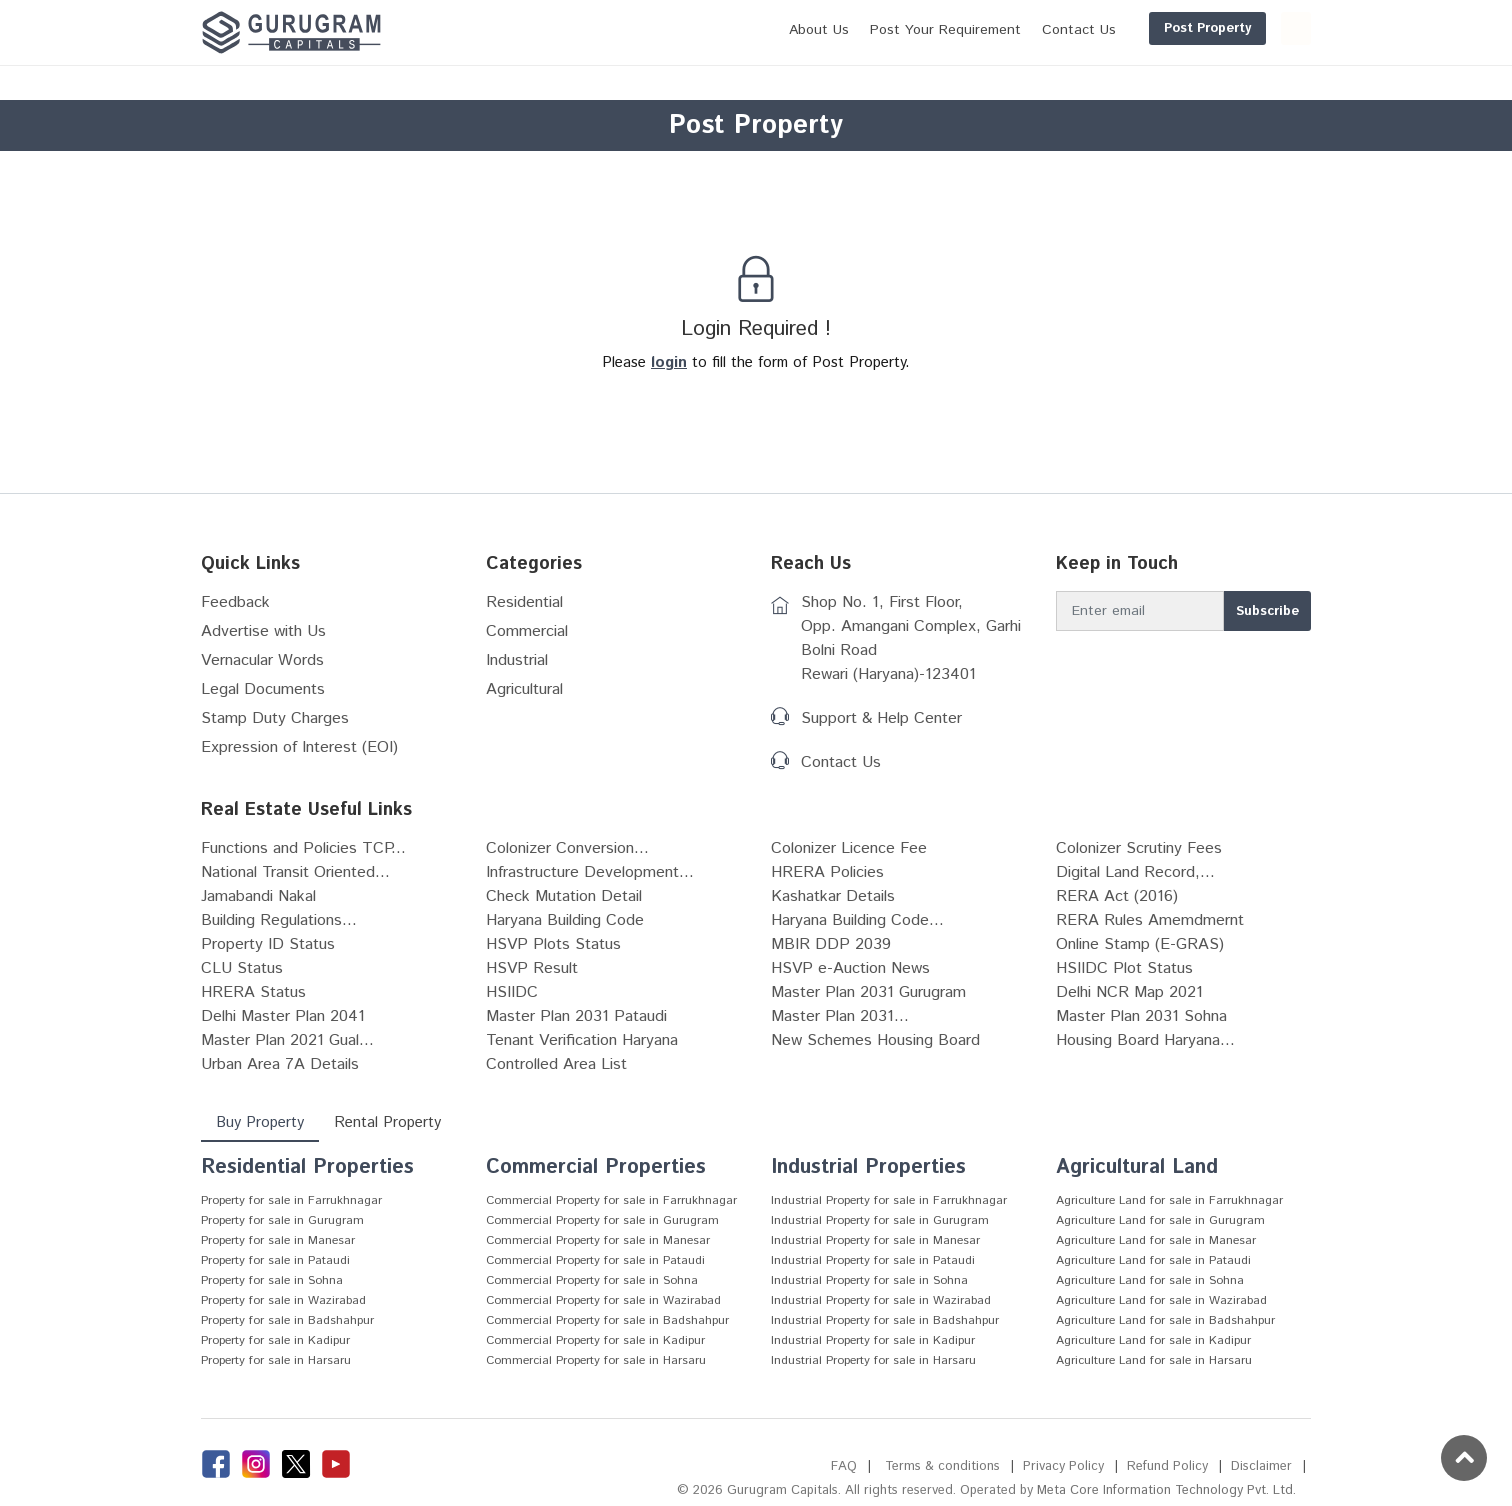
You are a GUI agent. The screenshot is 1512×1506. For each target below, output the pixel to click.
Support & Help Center (881, 718)
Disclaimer (1261, 1466)
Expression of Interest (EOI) (299, 747)
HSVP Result (532, 968)
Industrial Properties (868, 1167)
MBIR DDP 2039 (831, 944)
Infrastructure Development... (590, 872)
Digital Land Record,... (1135, 872)
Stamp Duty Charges (275, 718)
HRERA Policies (827, 872)
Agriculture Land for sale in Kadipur (1153, 1340)
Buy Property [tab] (260, 1122)
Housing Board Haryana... (1145, 1040)
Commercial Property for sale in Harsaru (596, 1360)
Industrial (517, 660)
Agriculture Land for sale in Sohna (1150, 1280)
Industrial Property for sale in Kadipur (873, 1340)
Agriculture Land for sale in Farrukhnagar (1169, 1200)
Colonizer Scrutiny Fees (1139, 848)
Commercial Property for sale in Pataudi (595, 1260)
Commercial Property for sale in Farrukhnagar (611, 1200)
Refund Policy (1167, 1466)
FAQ (844, 1466)
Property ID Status (268, 944)
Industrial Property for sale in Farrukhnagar (889, 1200)
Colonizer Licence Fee (849, 848)
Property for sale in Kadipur (275, 1340)
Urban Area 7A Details (280, 1064)
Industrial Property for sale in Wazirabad (881, 1300)
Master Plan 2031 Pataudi (576, 1016)
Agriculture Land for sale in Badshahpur (1165, 1320)
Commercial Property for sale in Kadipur (595, 1340)
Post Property (1111, 28)
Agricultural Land (1137, 1167)
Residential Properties (307, 1167)
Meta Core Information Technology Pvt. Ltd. (1166, 1490)
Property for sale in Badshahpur (287, 1320)
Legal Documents (263, 689)
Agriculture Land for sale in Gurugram (1160, 1220)
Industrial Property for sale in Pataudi (873, 1260)
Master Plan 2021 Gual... (287, 1040)
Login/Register (1248, 28)
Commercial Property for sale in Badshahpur (607, 1320)
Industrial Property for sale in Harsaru (873, 1360)
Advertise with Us (263, 631)
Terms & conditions (942, 1466)
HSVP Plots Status (553, 944)
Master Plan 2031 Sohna (1141, 1016)
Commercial (527, 631)
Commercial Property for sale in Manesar (598, 1240)
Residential (524, 602)
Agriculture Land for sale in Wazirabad (1161, 1300)
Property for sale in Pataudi (275, 1260)
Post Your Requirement (849, 30)
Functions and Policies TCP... (303, 848)
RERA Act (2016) (1117, 896)
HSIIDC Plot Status (1124, 968)
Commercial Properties (596, 1167)
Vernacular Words (262, 660)
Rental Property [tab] (387, 1122)
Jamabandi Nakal (258, 896)
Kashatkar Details (833, 896)
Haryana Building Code (565, 920)
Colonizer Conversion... (567, 848)
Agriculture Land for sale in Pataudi (1153, 1260)
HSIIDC (512, 992)
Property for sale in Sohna (272, 1280)
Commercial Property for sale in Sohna (592, 1280)
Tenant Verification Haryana (582, 1040)
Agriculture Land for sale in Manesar (1156, 1240)
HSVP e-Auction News (850, 968)
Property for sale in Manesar (278, 1240)
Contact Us (841, 762)
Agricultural (524, 689)
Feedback (235, 602)
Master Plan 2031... (840, 1016)
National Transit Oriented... (295, 872)
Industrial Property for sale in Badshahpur (885, 1320)
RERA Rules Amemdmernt (1150, 920)
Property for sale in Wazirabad (283, 1300)
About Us (723, 30)
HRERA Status (253, 992)
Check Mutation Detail (564, 896)
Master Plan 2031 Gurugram (868, 992)
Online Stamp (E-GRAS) (1140, 944)
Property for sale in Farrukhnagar (291, 1200)
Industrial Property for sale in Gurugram (880, 1220)
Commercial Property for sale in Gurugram (602, 1220)
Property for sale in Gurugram (282, 1220)
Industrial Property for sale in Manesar (875, 1240)
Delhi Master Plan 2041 (283, 1016)
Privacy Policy (1063, 1466)
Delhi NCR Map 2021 (1129, 992)
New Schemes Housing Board (875, 1040)
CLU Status (242, 968)
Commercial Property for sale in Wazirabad (603, 1300)
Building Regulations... (279, 920)
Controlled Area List (556, 1064)
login (669, 362)
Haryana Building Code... (857, 920)
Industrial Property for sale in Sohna (869, 1280)
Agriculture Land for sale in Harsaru (1154, 1360)
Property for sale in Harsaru (276, 1360)
